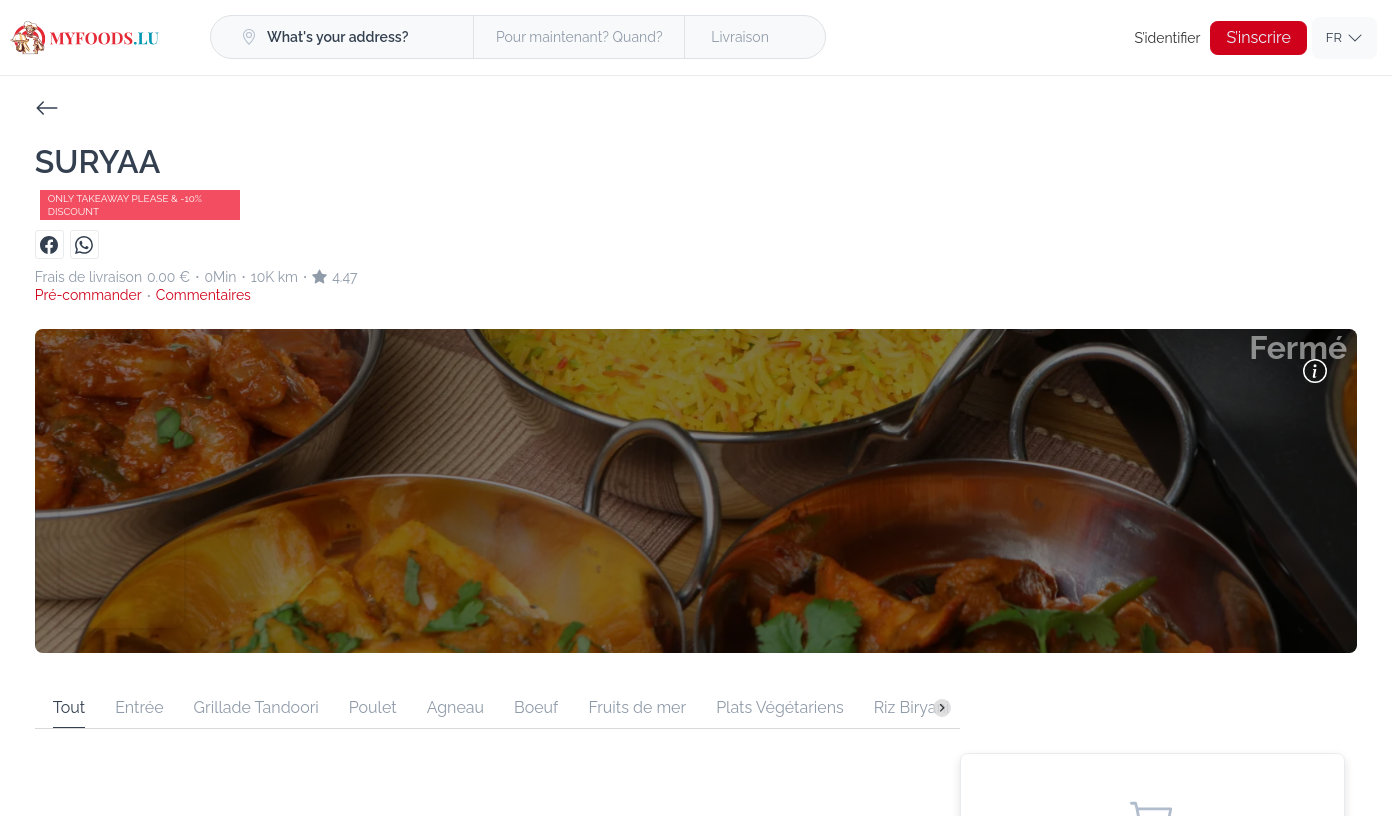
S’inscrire (1259, 37)
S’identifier (1171, 38)
